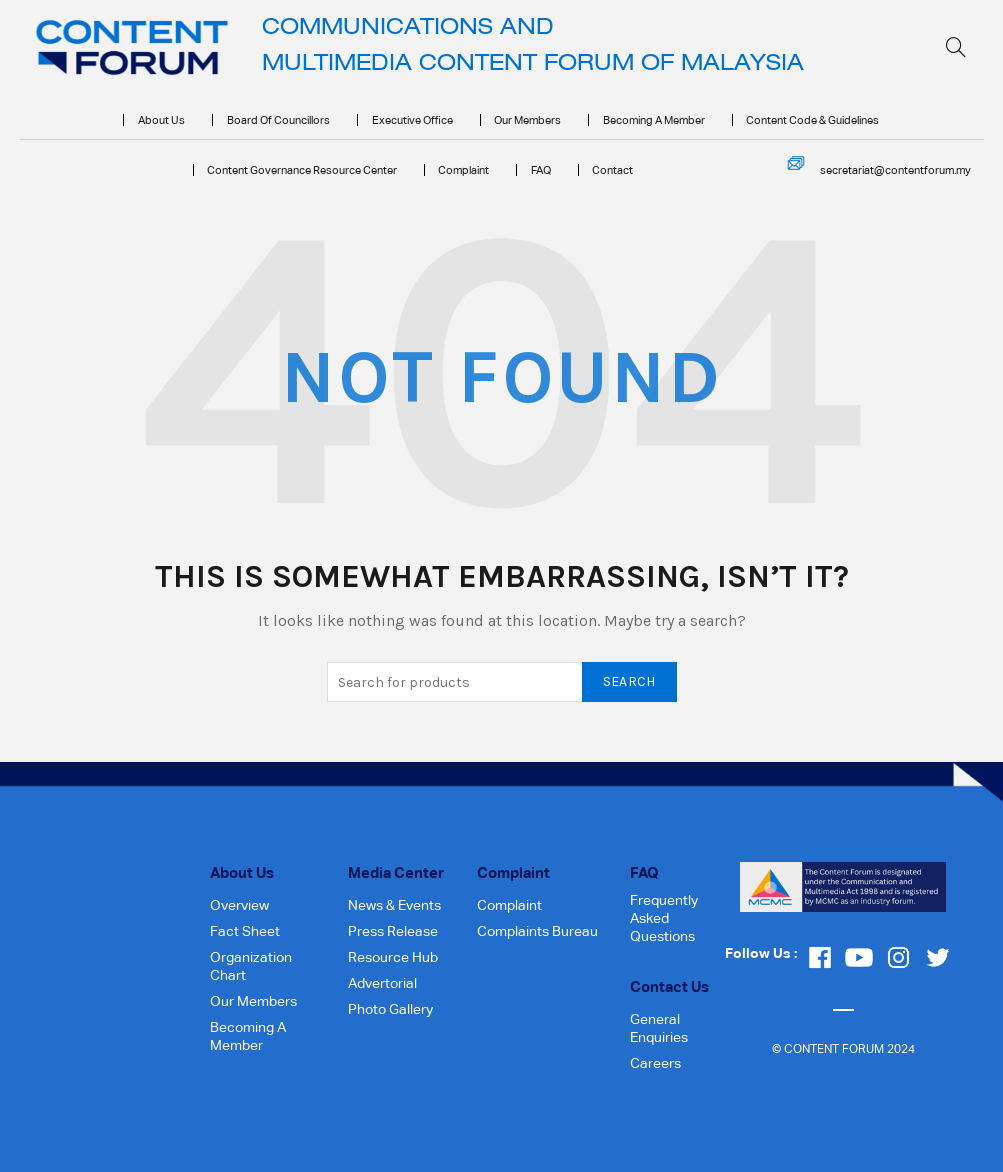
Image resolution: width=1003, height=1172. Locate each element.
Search (629, 681)
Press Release (393, 931)
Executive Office (412, 120)
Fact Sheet (245, 931)
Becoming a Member (654, 120)
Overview (239, 905)
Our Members (527, 120)
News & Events (394, 905)
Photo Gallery (390, 1009)
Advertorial (382, 983)
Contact (612, 170)
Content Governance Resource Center (302, 170)
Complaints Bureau (537, 931)
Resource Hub (393, 957)
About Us (161, 120)
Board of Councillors (278, 120)
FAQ (541, 170)
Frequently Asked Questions (664, 918)
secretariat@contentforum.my (895, 170)
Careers (655, 1063)
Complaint (463, 170)
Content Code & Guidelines (812, 120)
